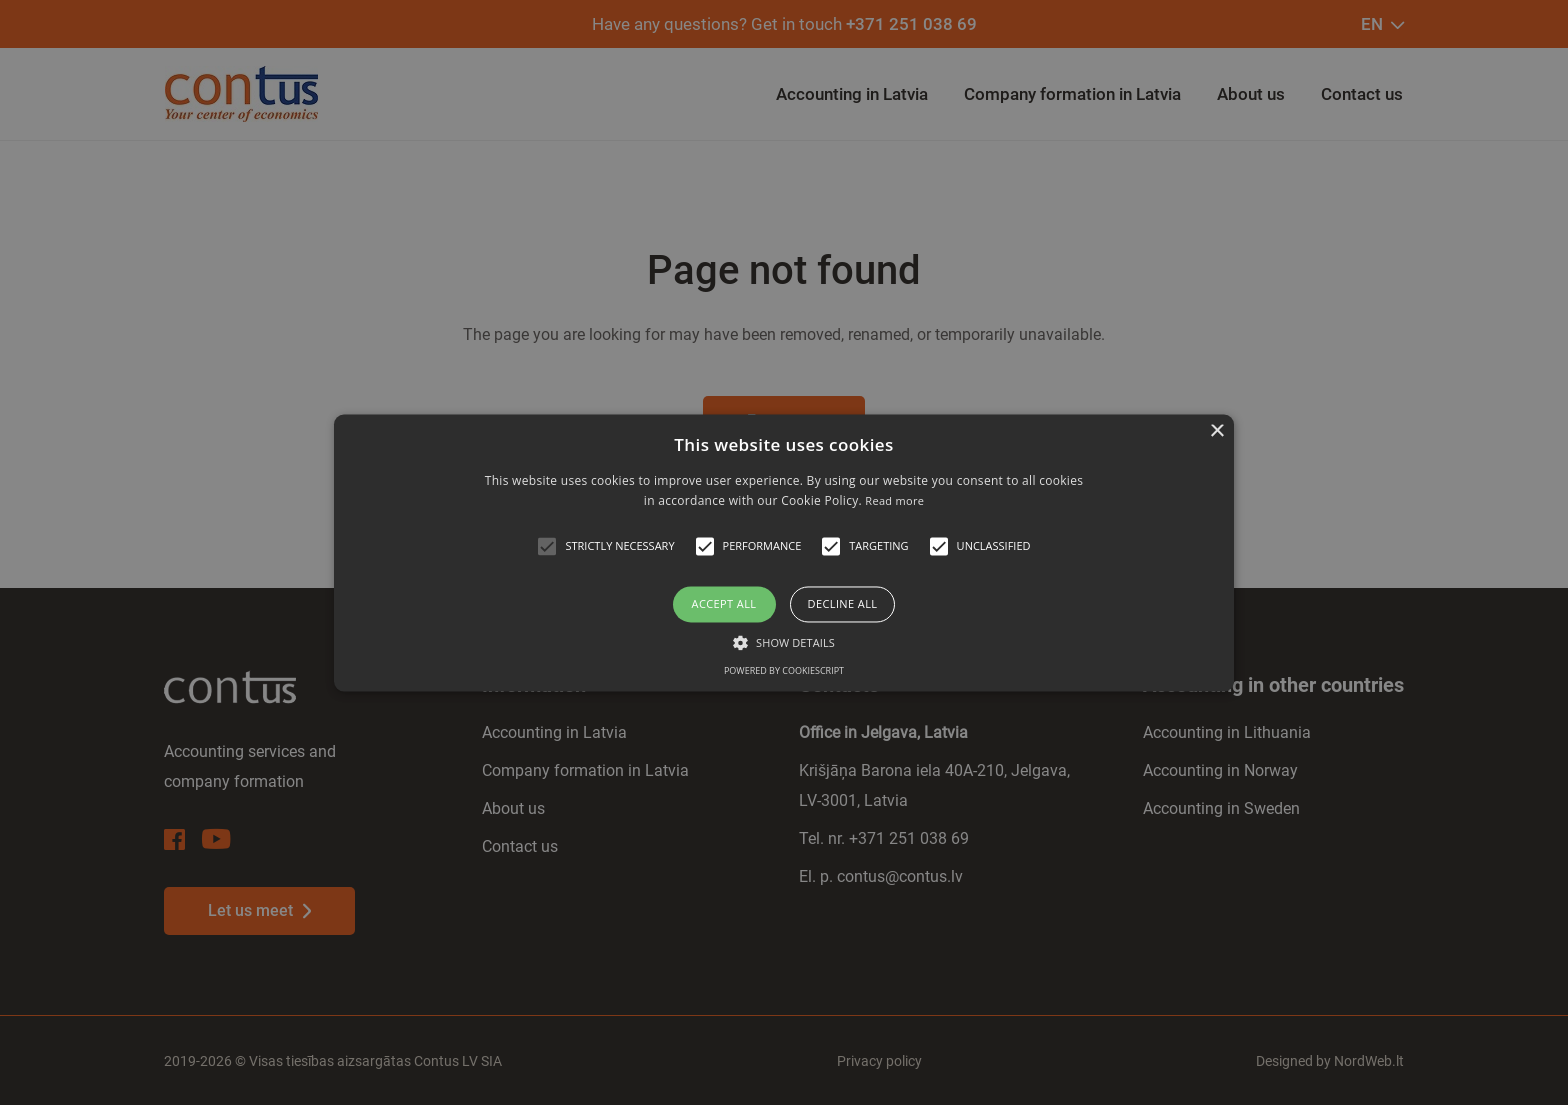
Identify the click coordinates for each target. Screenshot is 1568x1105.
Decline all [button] (843, 604)
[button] (547, 547)
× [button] (1216, 431)
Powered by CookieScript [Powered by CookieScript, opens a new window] (784, 670)
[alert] (784, 552)
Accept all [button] (724, 604)
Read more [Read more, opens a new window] (894, 500)
